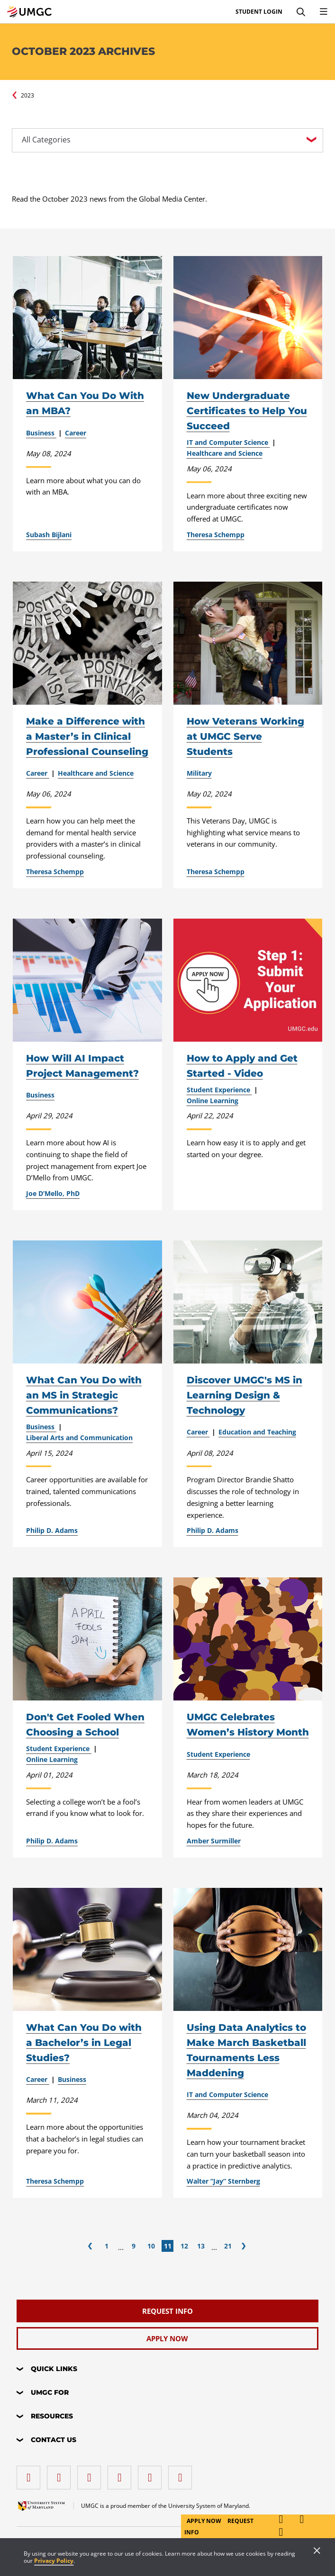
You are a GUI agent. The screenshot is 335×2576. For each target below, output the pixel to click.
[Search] (301, 11)
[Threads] (152, 2474)
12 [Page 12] (184, 2245)
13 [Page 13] (201, 2245)
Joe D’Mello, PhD (53, 1193)
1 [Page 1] (107, 2245)
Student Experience (219, 1090)
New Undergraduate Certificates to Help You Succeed (247, 411)
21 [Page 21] (228, 2245)
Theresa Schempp (215, 534)
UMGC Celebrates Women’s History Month (248, 1724)
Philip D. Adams (52, 1530)
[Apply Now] (167, 2338)
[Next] (243, 2246)
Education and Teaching (257, 1432)
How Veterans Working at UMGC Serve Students (245, 736)
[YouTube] (182, 2474)
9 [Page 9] (134, 2245)
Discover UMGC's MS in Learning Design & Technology (244, 1395)
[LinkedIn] (61, 2474)
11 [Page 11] (168, 2245)
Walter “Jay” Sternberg (223, 2181)
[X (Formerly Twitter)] (122, 2474)
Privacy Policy (53, 2561)
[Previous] (90, 2246)
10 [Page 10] (151, 2245)
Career (75, 433)
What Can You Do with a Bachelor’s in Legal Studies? (84, 2042)
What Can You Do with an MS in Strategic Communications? (84, 1395)
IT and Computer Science (228, 442)
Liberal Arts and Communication (79, 1437)
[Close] (317, 2551)
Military (199, 773)
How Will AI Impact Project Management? (82, 1066)
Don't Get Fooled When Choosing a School (85, 1724)
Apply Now (205, 2521)
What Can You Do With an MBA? (85, 403)
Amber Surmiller (214, 1841)
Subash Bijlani (49, 534)
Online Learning (212, 1101)
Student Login (258, 12)
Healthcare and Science (225, 453)
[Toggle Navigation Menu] (323, 11)
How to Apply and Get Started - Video (242, 1066)
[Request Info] (167, 2311)
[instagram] (91, 2474)
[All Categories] (167, 140)
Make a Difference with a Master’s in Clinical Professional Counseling (87, 736)
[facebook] (31, 2474)
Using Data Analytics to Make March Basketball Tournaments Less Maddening (246, 2050)
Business (41, 433)
